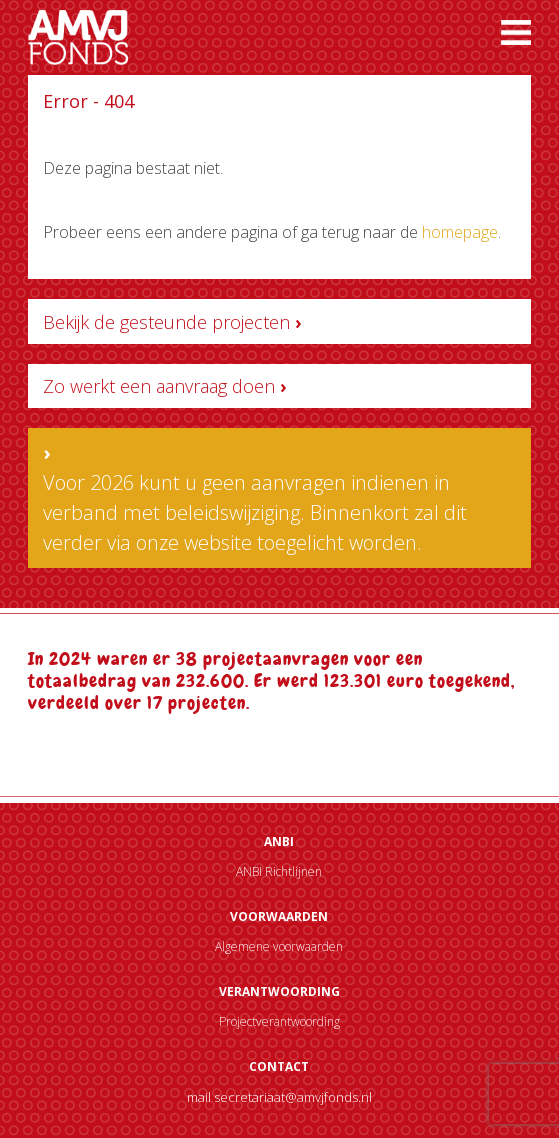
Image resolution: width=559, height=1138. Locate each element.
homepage (460, 232)
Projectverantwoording (279, 1021)
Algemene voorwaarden (279, 946)
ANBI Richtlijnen (279, 871)
